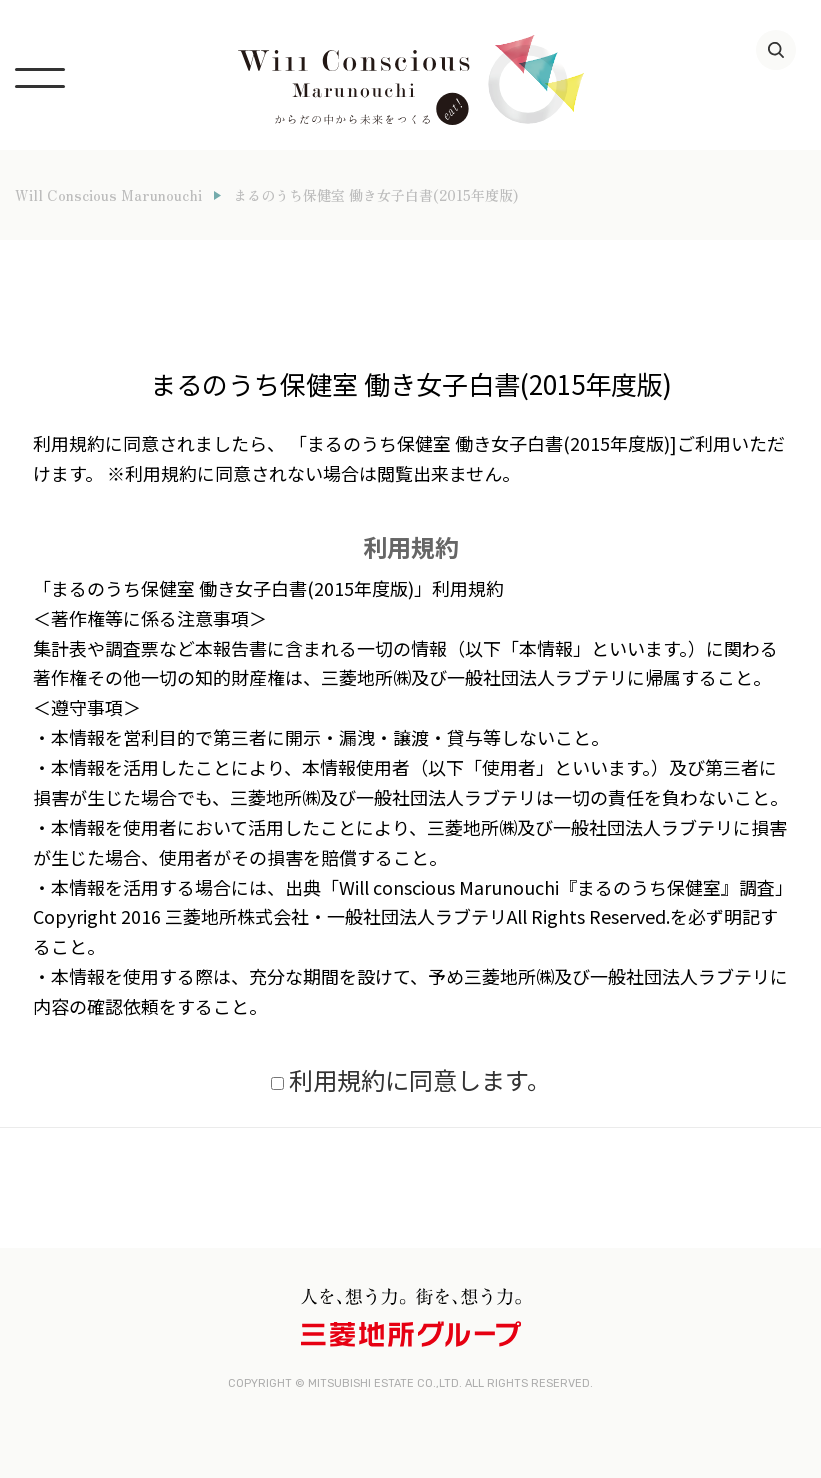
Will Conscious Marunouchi (108, 195)
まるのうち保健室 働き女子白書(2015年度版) (375, 195)
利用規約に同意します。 (420, 1079)
